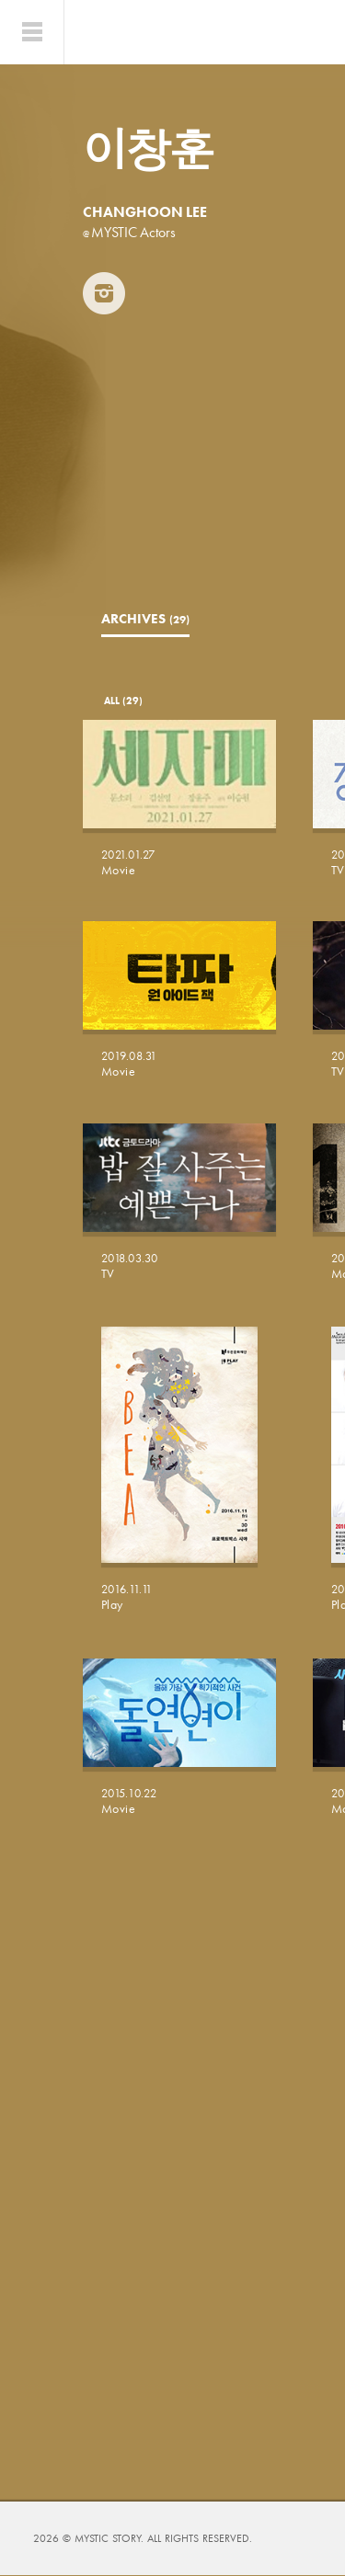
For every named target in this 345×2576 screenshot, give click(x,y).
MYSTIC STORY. (111, 2538)
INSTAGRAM (104, 293)
